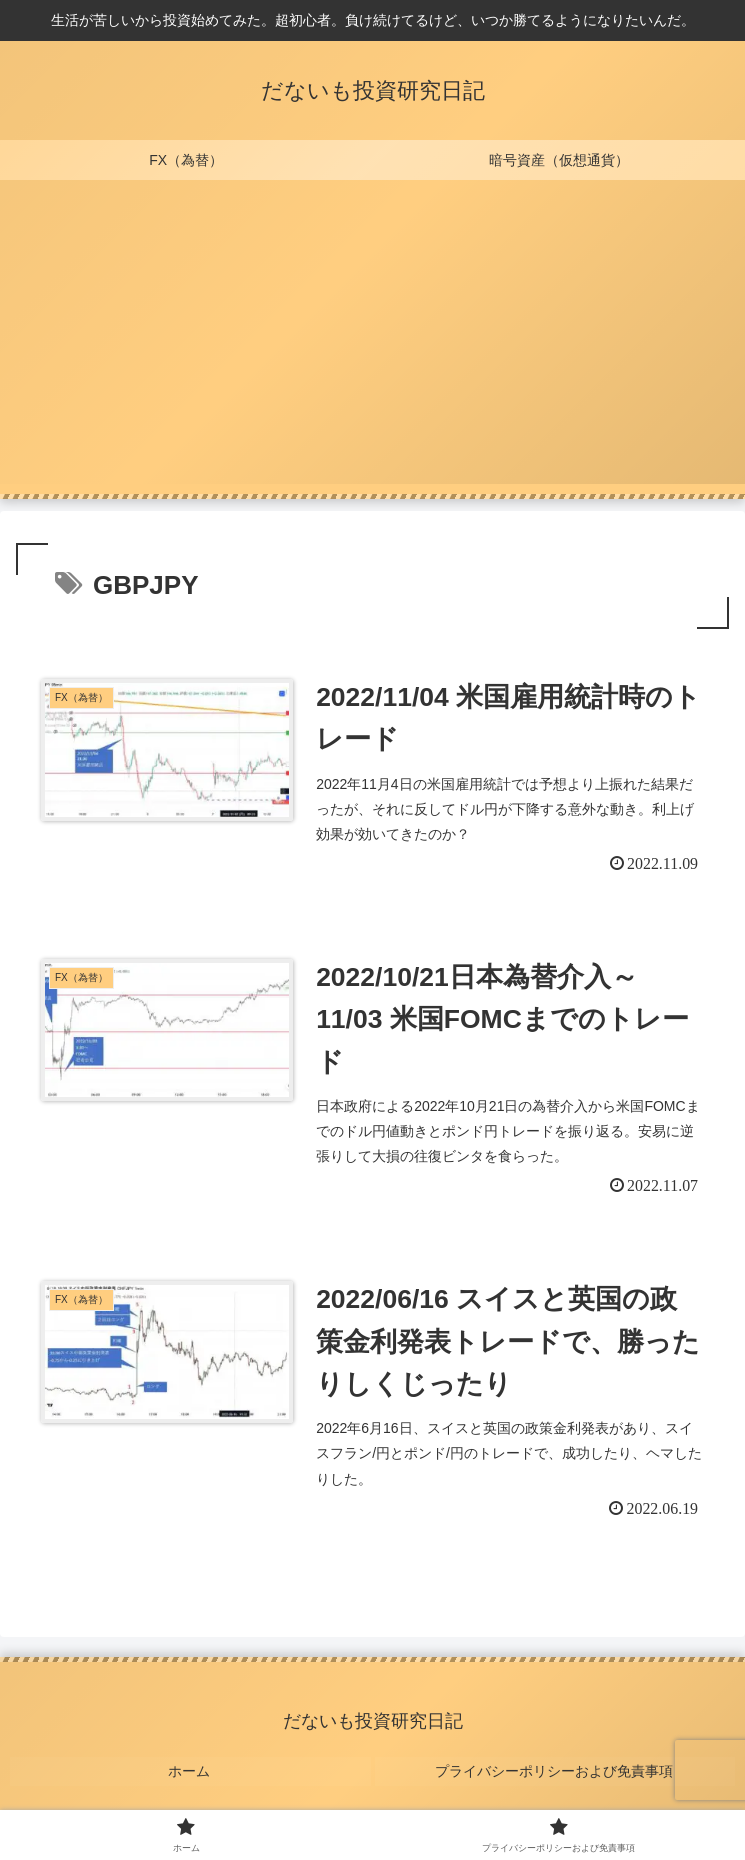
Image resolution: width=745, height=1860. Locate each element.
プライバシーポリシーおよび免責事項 (555, 1777)
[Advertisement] (372, 344)
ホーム (190, 1777)
